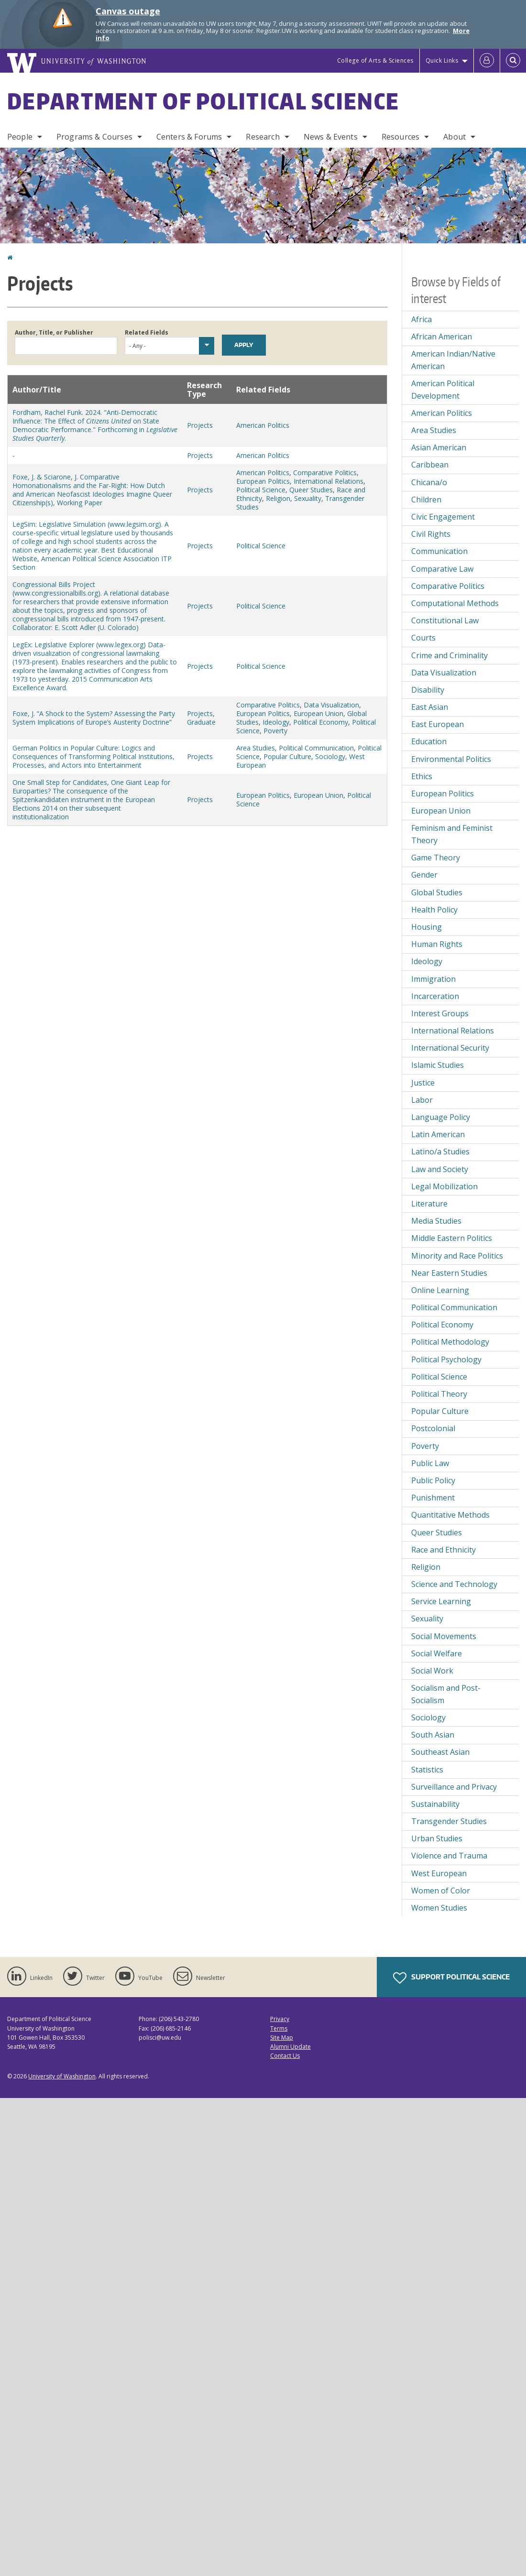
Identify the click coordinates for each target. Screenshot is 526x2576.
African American (441, 336)
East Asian (429, 707)
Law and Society (439, 1169)
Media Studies (436, 1221)
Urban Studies (436, 1838)
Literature (429, 1203)
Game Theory (435, 857)
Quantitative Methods (450, 1515)
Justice (423, 1082)
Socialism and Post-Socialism (446, 1694)
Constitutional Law (445, 620)
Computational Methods (455, 603)
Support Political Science (451, 1978)
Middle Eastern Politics (451, 1238)
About (454, 136)
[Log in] (487, 61)
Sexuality (307, 498)
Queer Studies (311, 489)
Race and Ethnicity (443, 1549)
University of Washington (62, 2076)
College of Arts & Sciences (375, 60)
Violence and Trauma (449, 1855)
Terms (278, 2028)
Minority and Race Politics (457, 1255)
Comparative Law (442, 569)
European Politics (263, 481)
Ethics (421, 776)
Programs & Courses (94, 136)
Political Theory (439, 1394)
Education (429, 741)
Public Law (430, 1463)
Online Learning (440, 1290)
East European (437, 724)
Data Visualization (331, 704)
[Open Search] (513, 61)
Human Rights (436, 944)
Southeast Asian (440, 1752)
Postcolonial (433, 1428)
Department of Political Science (203, 101)
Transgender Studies (449, 1821)
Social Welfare (436, 1653)
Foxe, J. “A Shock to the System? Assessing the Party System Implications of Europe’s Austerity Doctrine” (93, 718)
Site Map (281, 2037)
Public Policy (433, 1480)
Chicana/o (429, 482)
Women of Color (440, 1890)
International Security (450, 1048)
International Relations (328, 481)
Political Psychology (446, 1359)
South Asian (432, 1734)
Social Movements (443, 1636)
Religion (278, 498)
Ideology (276, 722)
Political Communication (316, 747)
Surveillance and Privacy (454, 1787)
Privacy (279, 2019)
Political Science (260, 489)
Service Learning (441, 1601)
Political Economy (320, 722)
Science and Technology (454, 1584)
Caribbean (430, 464)
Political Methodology (450, 1342)
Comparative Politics (325, 472)
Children (426, 499)
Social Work (432, 1670)
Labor (422, 1100)
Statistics (427, 1769)
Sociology (330, 756)
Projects (200, 425)
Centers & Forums (189, 136)
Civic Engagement (443, 516)
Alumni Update (290, 2047)
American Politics (262, 425)
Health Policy (434, 909)
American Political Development (442, 389)
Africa (421, 319)
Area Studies (255, 747)
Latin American (438, 1134)
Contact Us (285, 2056)
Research (262, 136)
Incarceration (435, 996)
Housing (426, 927)
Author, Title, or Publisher (54, 332)
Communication (439, 551)
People (20, 136)
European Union (318, 713)
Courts (423, 637)
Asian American (438, 447)
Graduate (201, 722)
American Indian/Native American (453, 359)
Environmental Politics (451, 759)
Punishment (433, 1497)
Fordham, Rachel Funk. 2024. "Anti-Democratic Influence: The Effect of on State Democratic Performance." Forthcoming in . (94, 425)
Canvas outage (128, 11)
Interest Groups (440, 1013)
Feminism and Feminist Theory (452, 834)
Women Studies (439, 1907)
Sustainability (435, 1804)
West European (439, 1873)
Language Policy (440, 1117)
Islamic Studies (437, 1065)
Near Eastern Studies (449, 1273)
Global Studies (436, 892)
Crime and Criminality (449, 655)
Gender (424, 875)
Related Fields (146, 332)
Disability (427, 690)
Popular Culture (287, 756)
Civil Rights (430, 534)
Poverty (275, 730)
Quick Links (442, 60)
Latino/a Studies (440, 1151)
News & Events (331, 136)
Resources (400, 136)
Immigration (433, 979)
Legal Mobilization (444, 1186)
